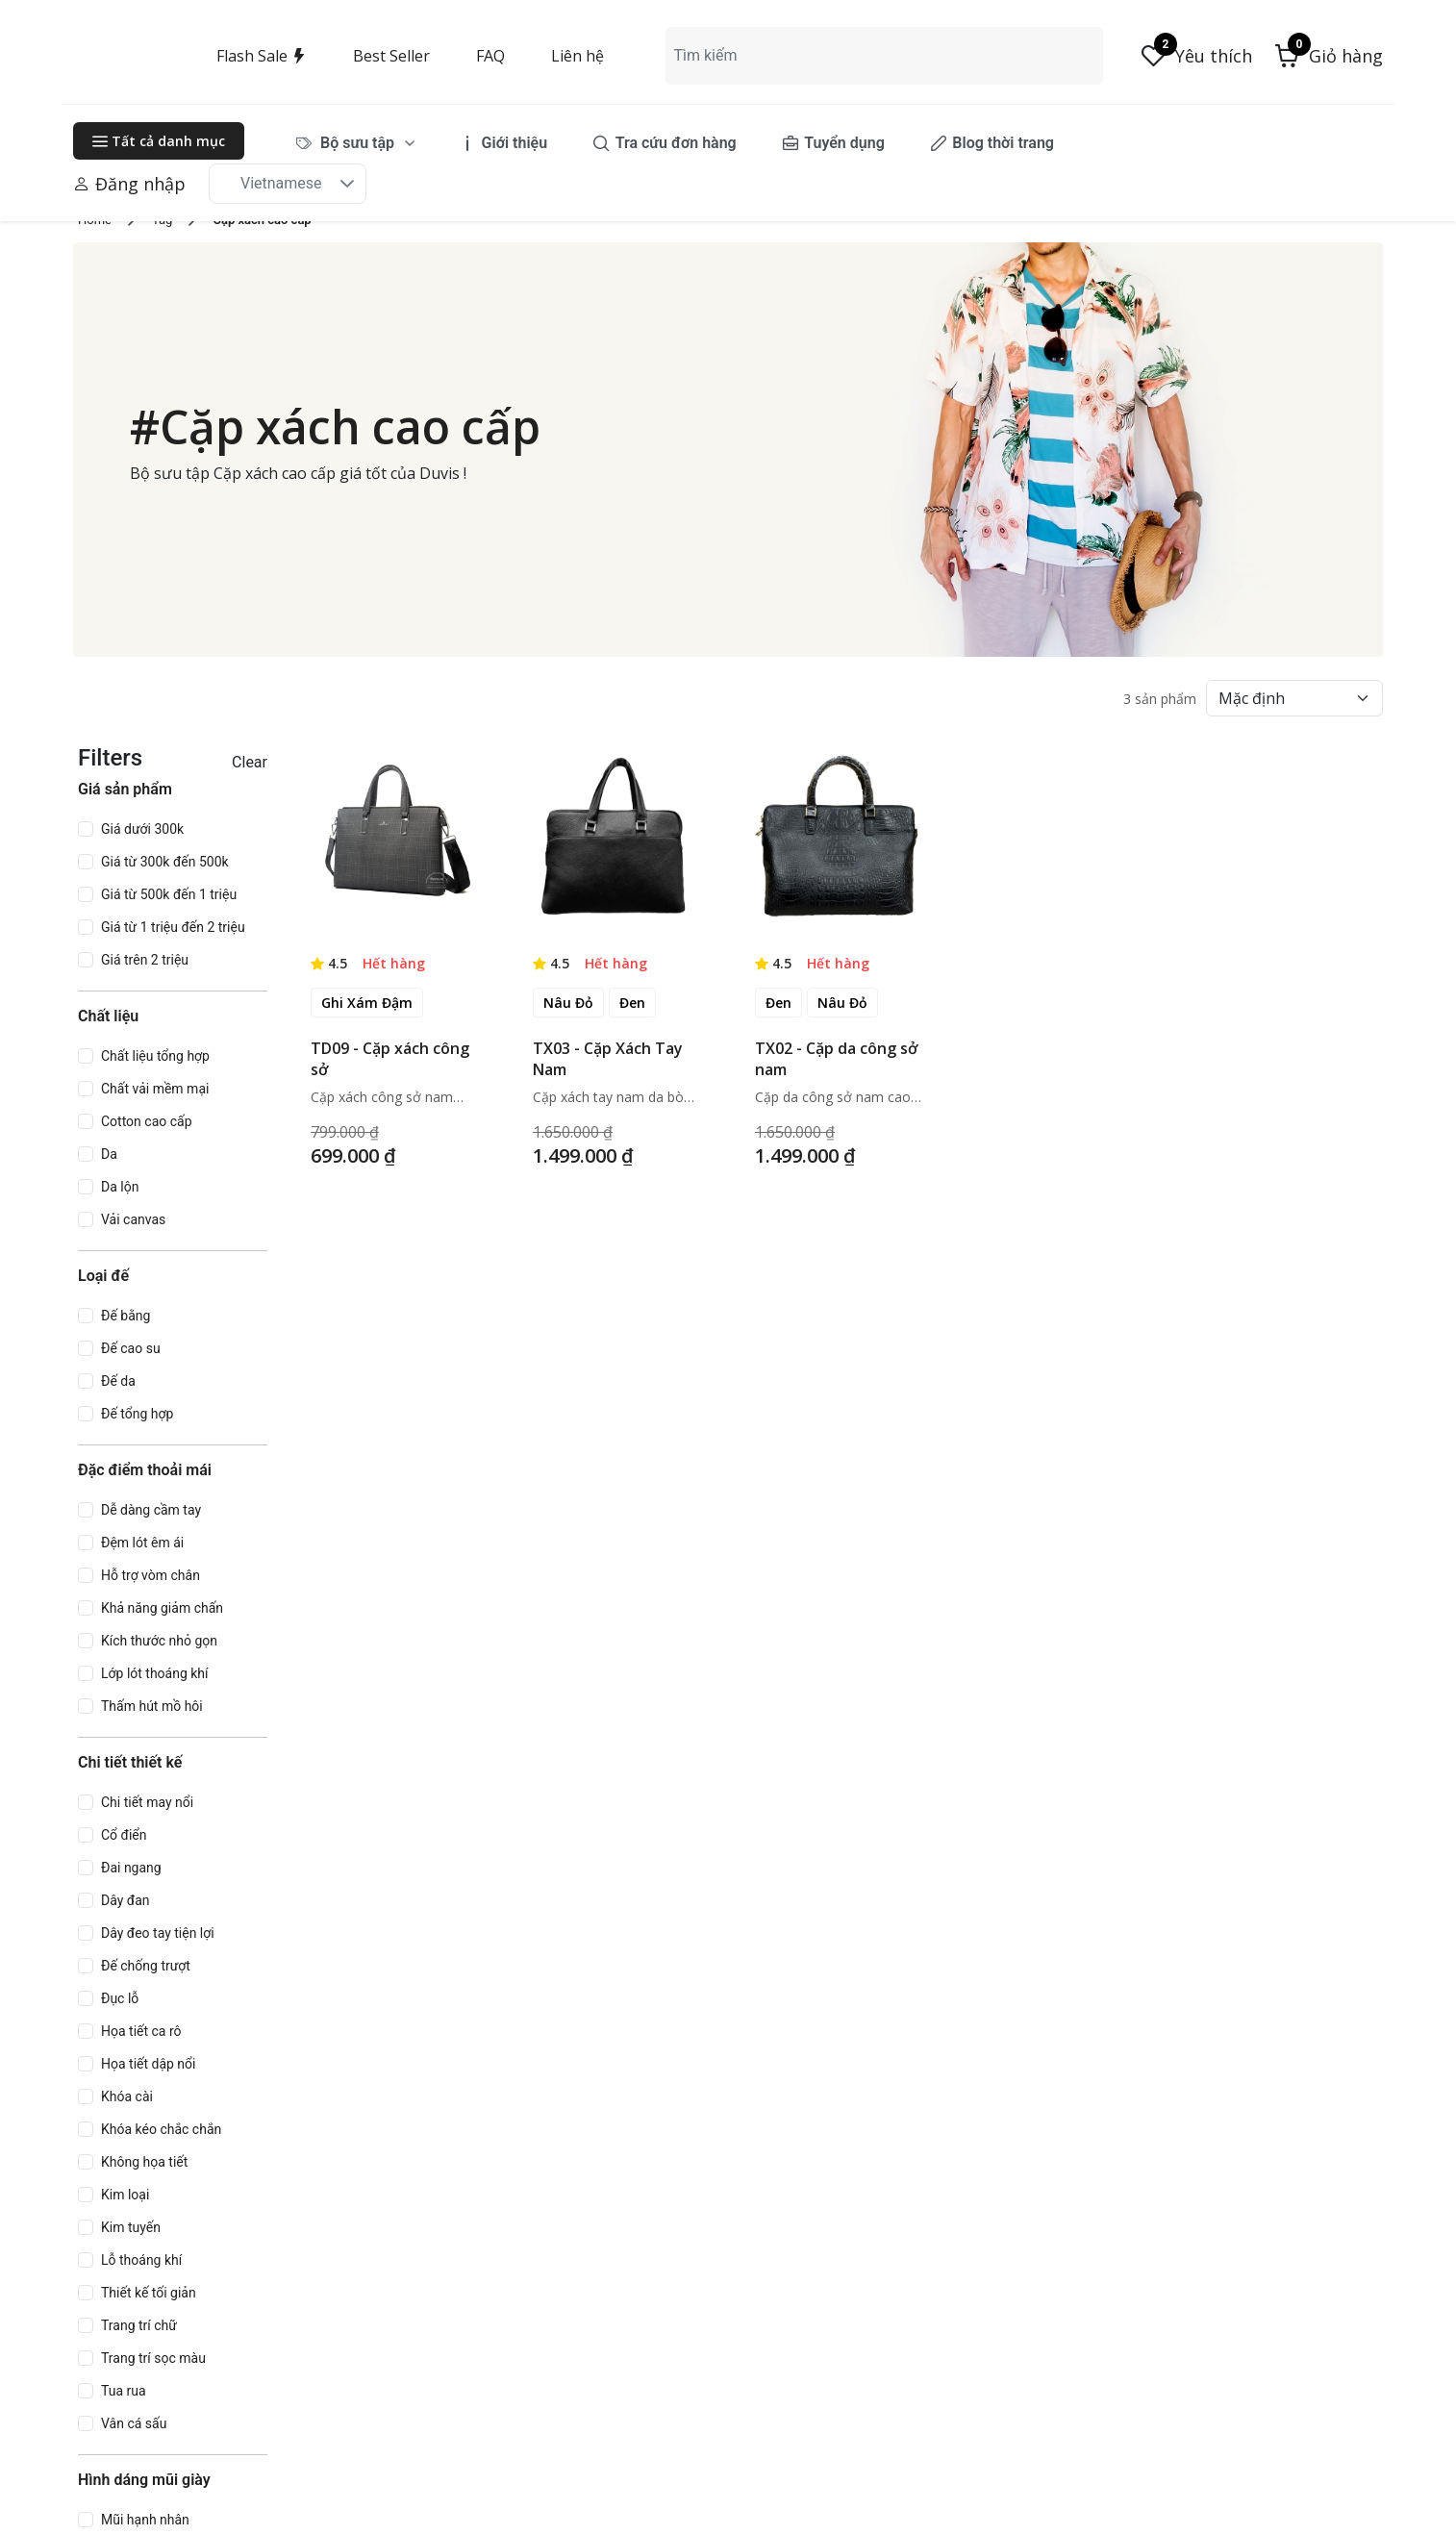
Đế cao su (131, 1348)
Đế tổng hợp (137, 1413)
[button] (1329, 56)
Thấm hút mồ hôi (152, 1706)
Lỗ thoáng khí (141, 2260)
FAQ (490, 55)
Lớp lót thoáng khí (155, 1673)
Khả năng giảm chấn (162, 1608)
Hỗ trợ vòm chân (150, 1575)
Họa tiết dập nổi (148, 2063)
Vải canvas (133, 1219)
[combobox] (883, 56)
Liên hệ (577, 55)
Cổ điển (124, 1835)
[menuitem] (356, 143)
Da (109, 1154)
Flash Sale (261, 55)
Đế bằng (125, 1315)
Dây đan (125, 1900)
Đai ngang (131, 1867)
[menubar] (661, 142)
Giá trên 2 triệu (144, 959)
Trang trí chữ (139, 2325)
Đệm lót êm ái (142, 1542)
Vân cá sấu (133, 2423)
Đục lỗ (119, 1998)
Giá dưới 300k (142, 829)
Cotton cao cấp (146, 1121)
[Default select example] (1294, 698)
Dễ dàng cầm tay (151, 1510)
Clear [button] (249, 762)
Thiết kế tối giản (148, 2292)
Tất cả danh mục (158, 141)
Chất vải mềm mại (155, 1088)
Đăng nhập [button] (129, 183)
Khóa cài (127, 2096)
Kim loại (125, 2194)
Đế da (118, 1381)
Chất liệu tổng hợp (155, 1056)
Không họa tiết (144, 2162)
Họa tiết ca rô (141, 2031)
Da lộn (119, 1186)
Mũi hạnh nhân (145, 2519)
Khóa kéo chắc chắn (161, 2129)
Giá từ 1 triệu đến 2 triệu (173, 927)
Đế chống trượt (145, 1965)
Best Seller (391, 55)
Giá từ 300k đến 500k (165, 861)
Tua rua (123, 2390)
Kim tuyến (131, 2227)
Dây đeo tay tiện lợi (157, 1933)
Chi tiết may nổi (147, 1802)
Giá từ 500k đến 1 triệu (169, 894)
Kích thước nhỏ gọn (159, 1640)
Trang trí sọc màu (153, 2358)
